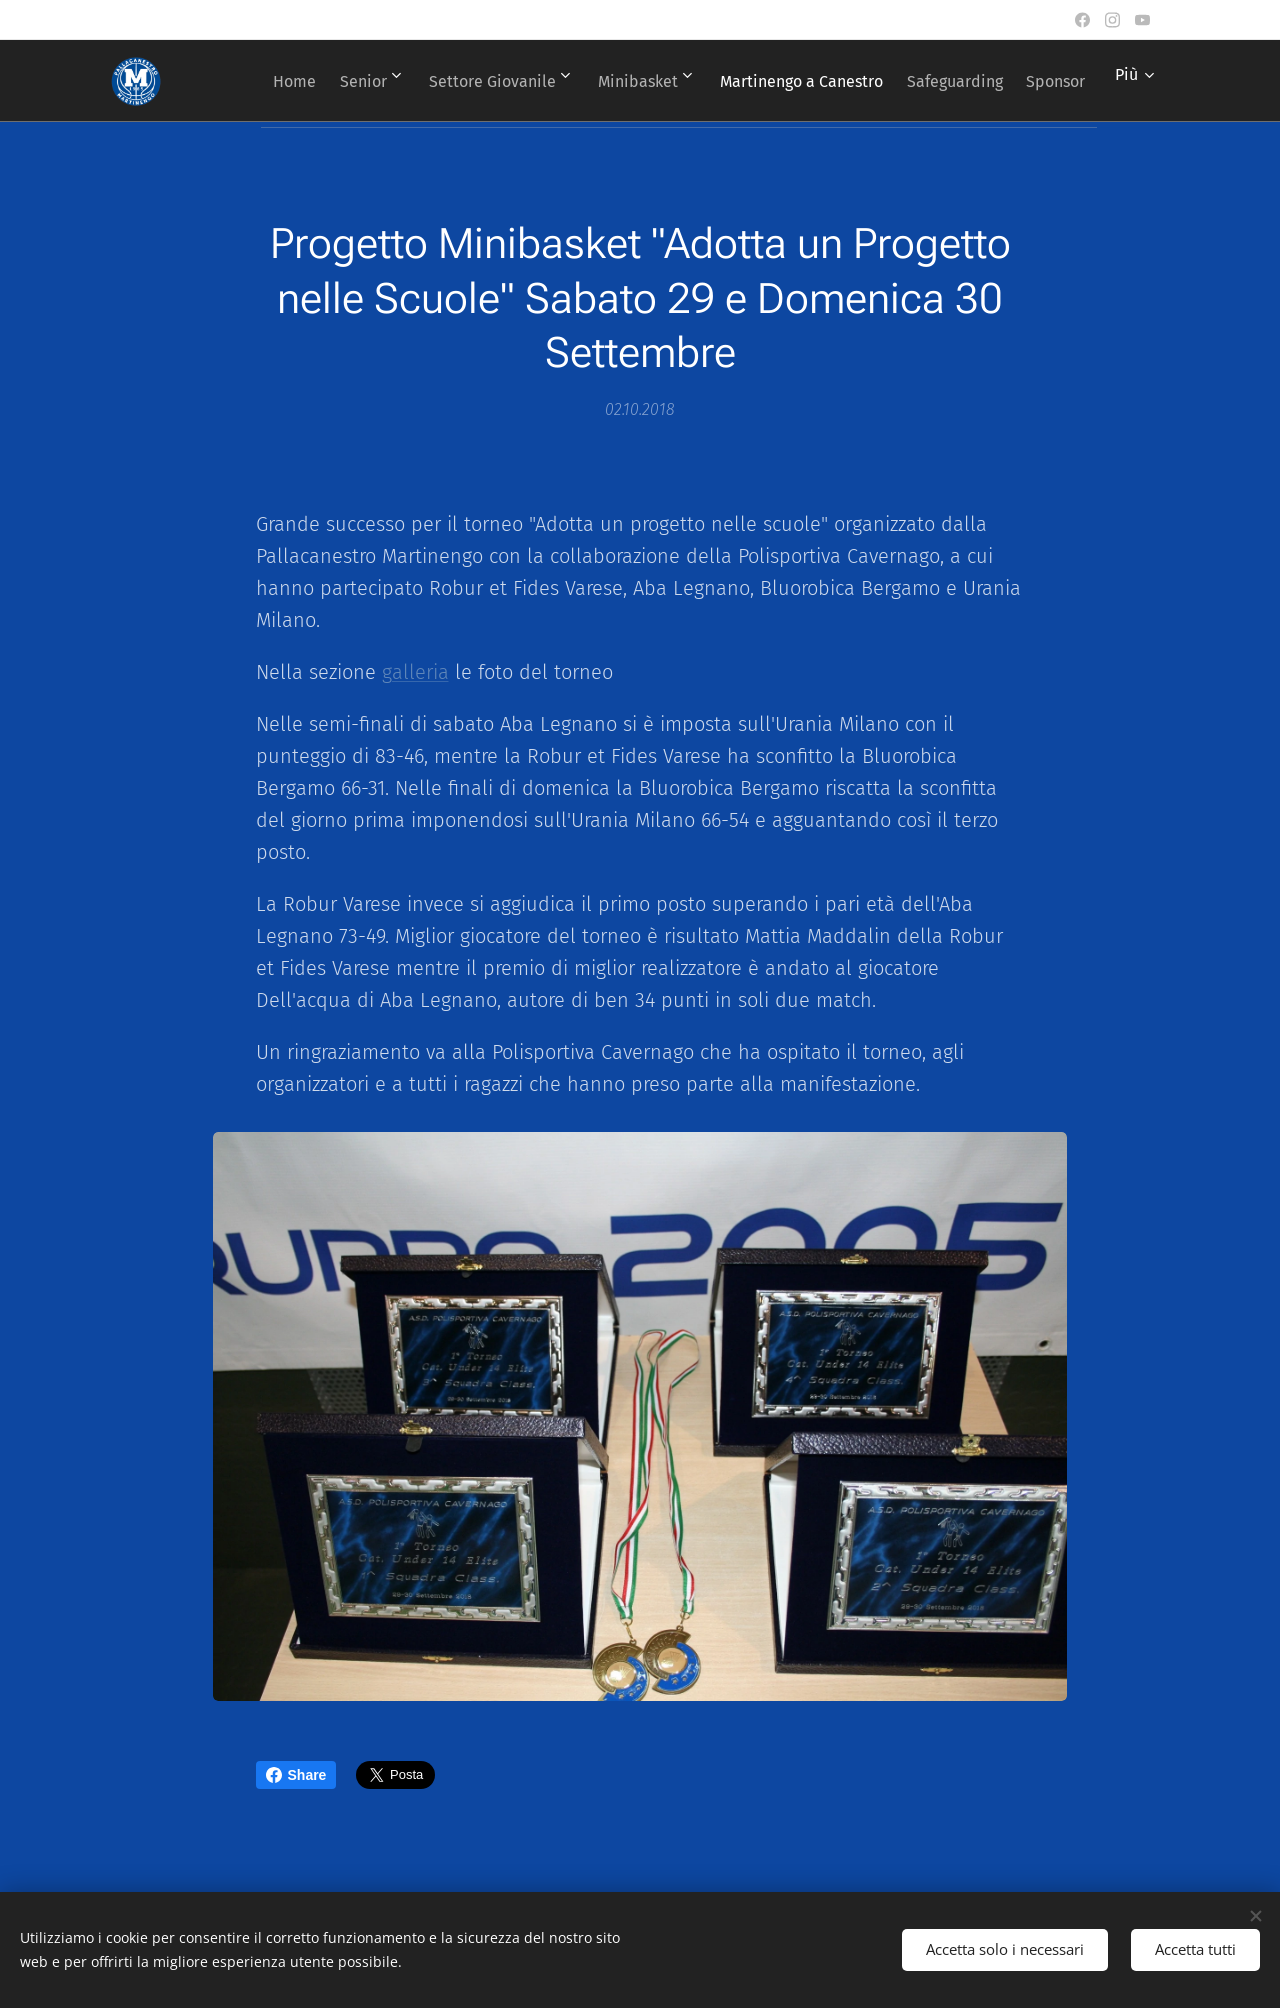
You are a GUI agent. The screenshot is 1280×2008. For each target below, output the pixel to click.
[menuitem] (322, 81)
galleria (415, 672)
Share (296, 1775)
